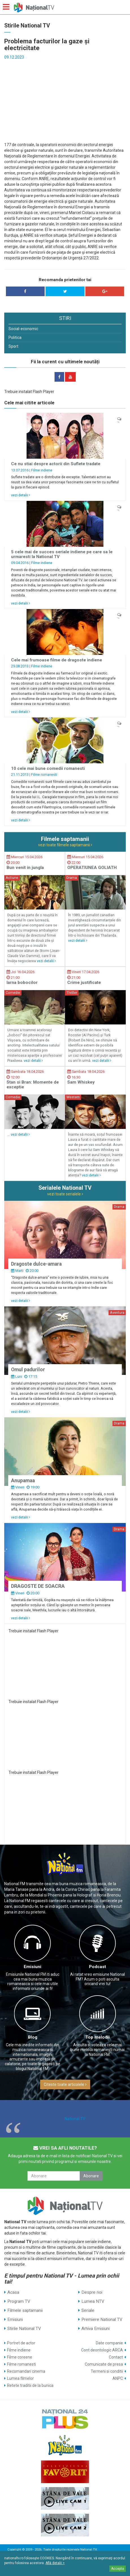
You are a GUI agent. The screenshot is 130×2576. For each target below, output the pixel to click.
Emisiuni (32, 1966)
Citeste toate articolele (65, 2084)
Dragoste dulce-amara (36, 1264)
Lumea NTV (92, 2301)
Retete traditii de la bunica (30, 2385)
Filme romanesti (44, 774)
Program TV (18, 2301)
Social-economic (23, 328)
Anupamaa (23, 1480)
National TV (75, 2118)
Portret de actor (21, 2343)
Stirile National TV (24, 2328)
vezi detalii (20, 495)
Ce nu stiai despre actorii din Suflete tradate (55, 463)
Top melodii (97, 2037)
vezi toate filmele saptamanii (65, 845)
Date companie (109, 2343)
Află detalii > (55, 2563)
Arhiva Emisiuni (95, 2328)
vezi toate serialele (65, 1194)
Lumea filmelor (20, 2378)
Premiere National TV (101, 2319)
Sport (13, 346)
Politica (14, 337)
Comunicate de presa (104, 2364)
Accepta (117, 2569)
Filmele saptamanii (25, 2310)
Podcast (97, 1966)
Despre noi (91, 2292)
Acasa (13, 2292)
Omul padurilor (28, 1369)
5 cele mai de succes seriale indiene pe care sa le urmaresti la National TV (61, 554)
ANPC (117, 2378)
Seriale (87, 2310)
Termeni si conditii (107, 2371)
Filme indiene (41, 470)
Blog (32, 2037)
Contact (116, 2357)
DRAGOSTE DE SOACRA (38, 1586)
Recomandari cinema (26, 2371)
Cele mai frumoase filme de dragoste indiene (56, 660)
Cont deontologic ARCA (102, 2350)
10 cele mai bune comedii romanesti (48, 768)
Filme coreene (19, 2357)
